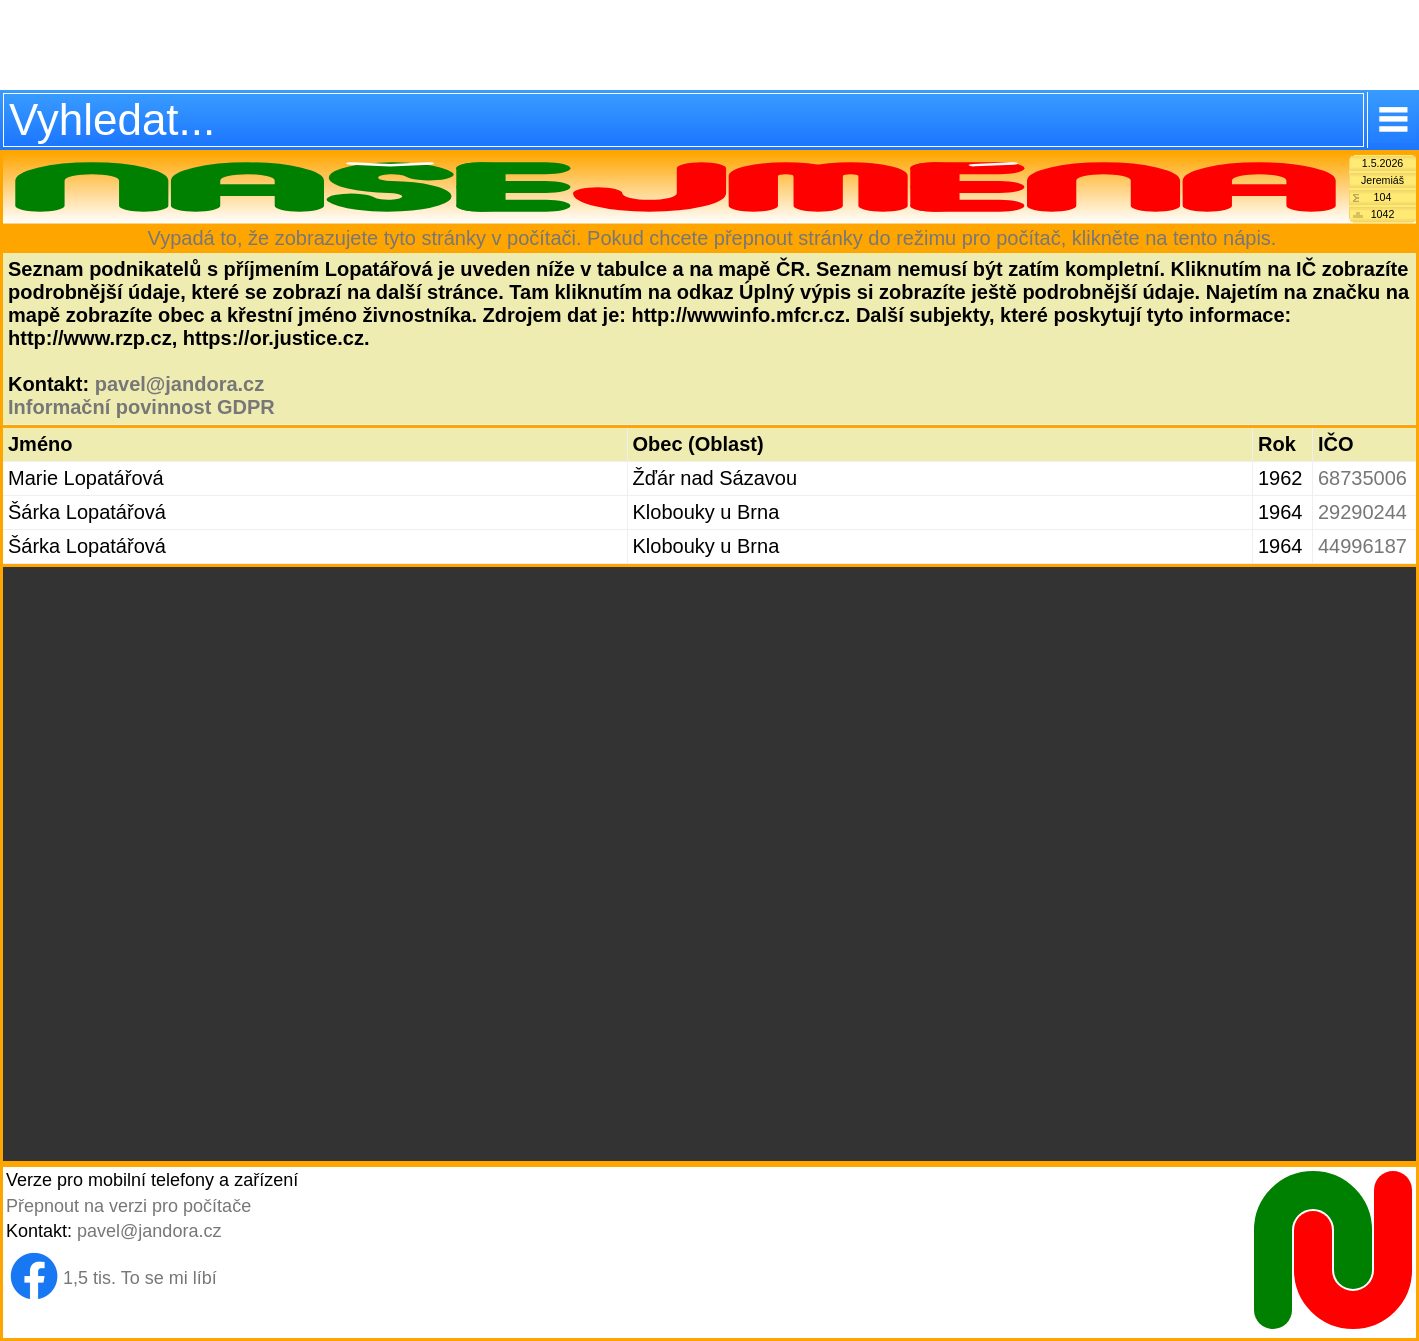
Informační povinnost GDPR (141, 407)
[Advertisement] (709, 45)
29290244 (1362, 512)
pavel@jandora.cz (180, 384)
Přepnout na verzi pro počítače (128, 1206)
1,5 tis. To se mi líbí (140, 1278)
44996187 (1362, 546)
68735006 (1362, 478)
